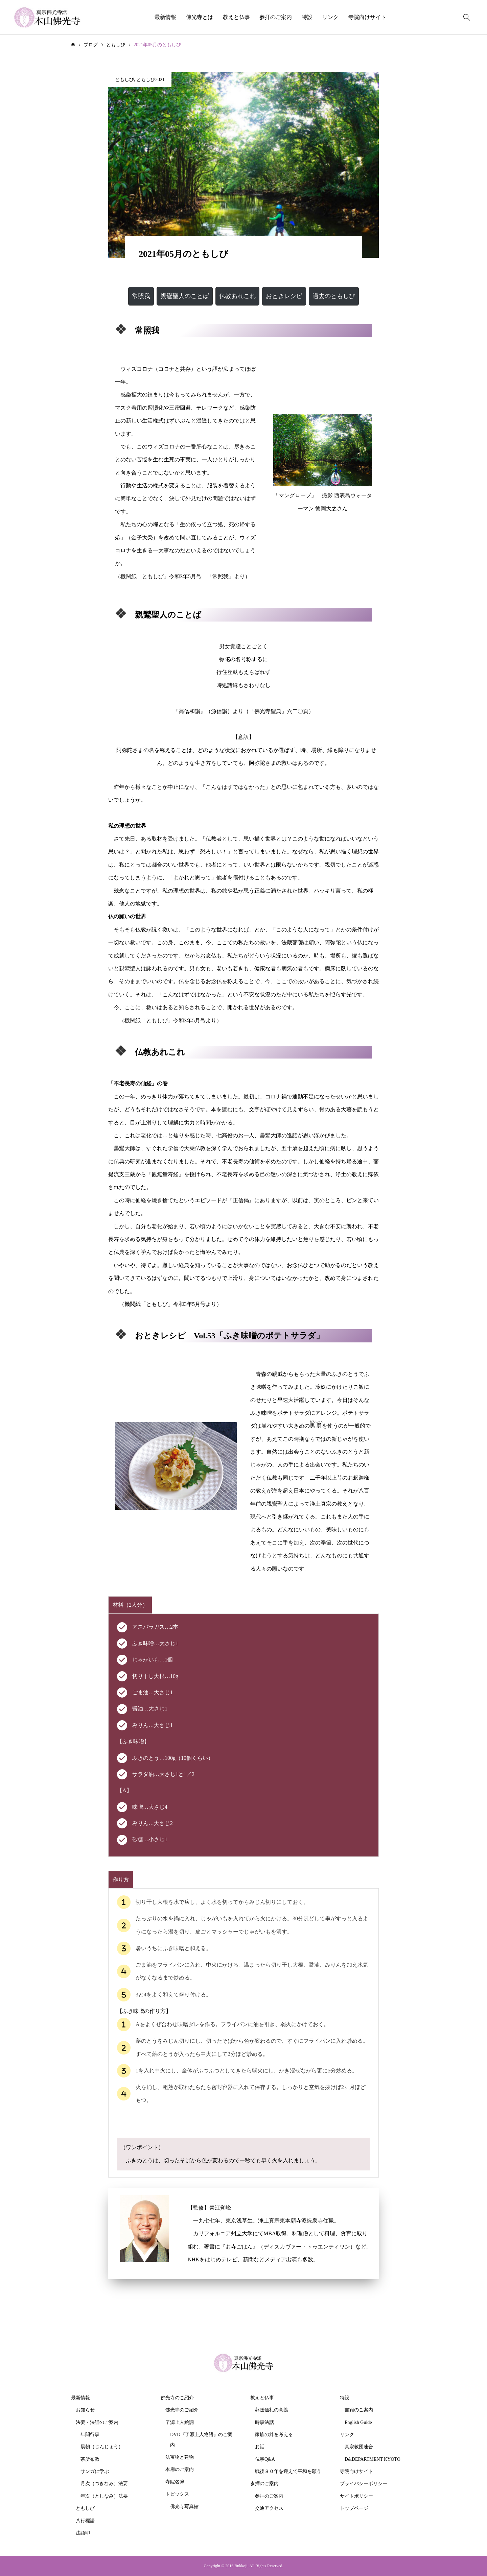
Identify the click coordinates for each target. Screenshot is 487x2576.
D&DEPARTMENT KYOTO (372, 2459)
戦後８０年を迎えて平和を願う (288, 2471)
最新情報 (165, 17)
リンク (330, 17)
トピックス (177, 2494)
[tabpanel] (243, 1735)
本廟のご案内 (179, 2469)
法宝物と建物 (179, 2457)
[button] (141, 296)
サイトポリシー (356, 2496)
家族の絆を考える (274, 2434)
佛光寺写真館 (184, 2506)
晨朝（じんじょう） (101, 2446)
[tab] (130, 1605)
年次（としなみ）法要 (104, 2496)
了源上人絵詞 (179, 2422)
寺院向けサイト (367, 17)
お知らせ (85, 2409)
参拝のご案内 (275, 17)
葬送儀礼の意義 (271, 2409)
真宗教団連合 (359, 2446)
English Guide (358, 2422)
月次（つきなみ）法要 (104, 2483)
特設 (307, 17)
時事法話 (264, 2422)
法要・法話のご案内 (97, 2422)
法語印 (83, 2532)
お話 (259, 2446)
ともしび (124, 79)
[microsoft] (121, 329)
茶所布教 (89, 2459)
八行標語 (85, 2520)
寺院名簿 (174, 2481)
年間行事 (89, 2434)
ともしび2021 (150, 79)
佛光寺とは (199, 17)
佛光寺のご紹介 (177, 2397)
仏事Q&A (265, 2459)
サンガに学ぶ (94, 2471)
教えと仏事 (236, 17)
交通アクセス (269, 2508)
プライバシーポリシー (363, 2483)
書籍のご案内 (359, 2409)
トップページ (354, 2508)
